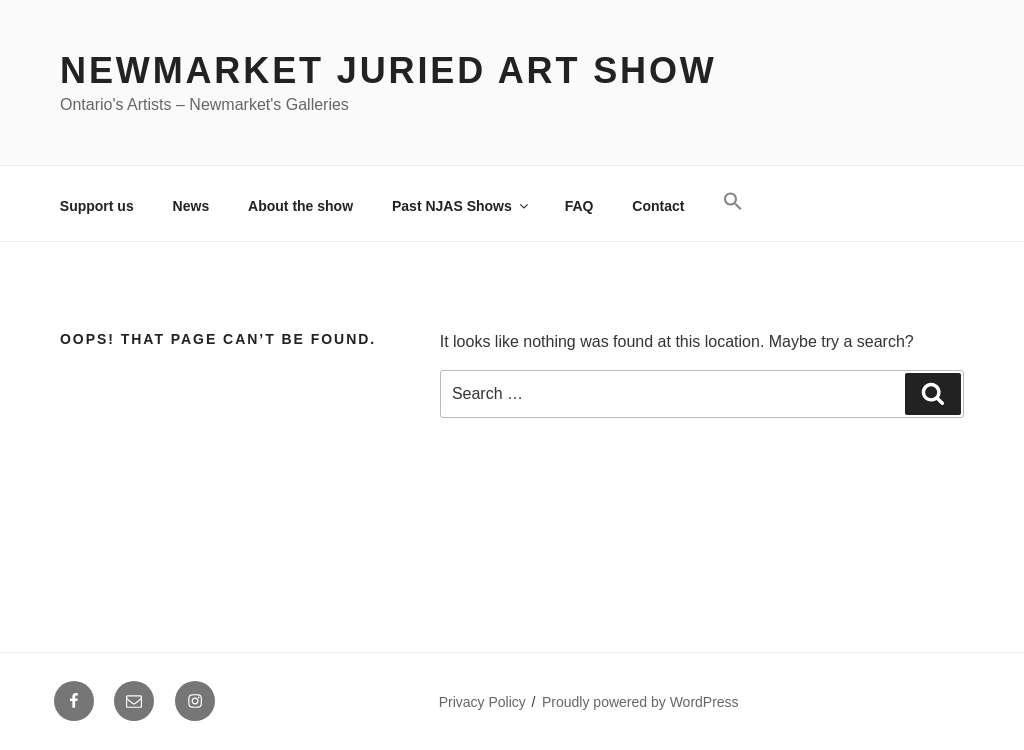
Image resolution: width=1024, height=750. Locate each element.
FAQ (579, 206)
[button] (733, 202)
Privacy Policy (482, 702)
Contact (658, 206)
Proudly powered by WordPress (640, 702)
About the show (300, 206)
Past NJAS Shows (461, 206)
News (191, 206)
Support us (97, 206)
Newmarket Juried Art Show (388, 70)
